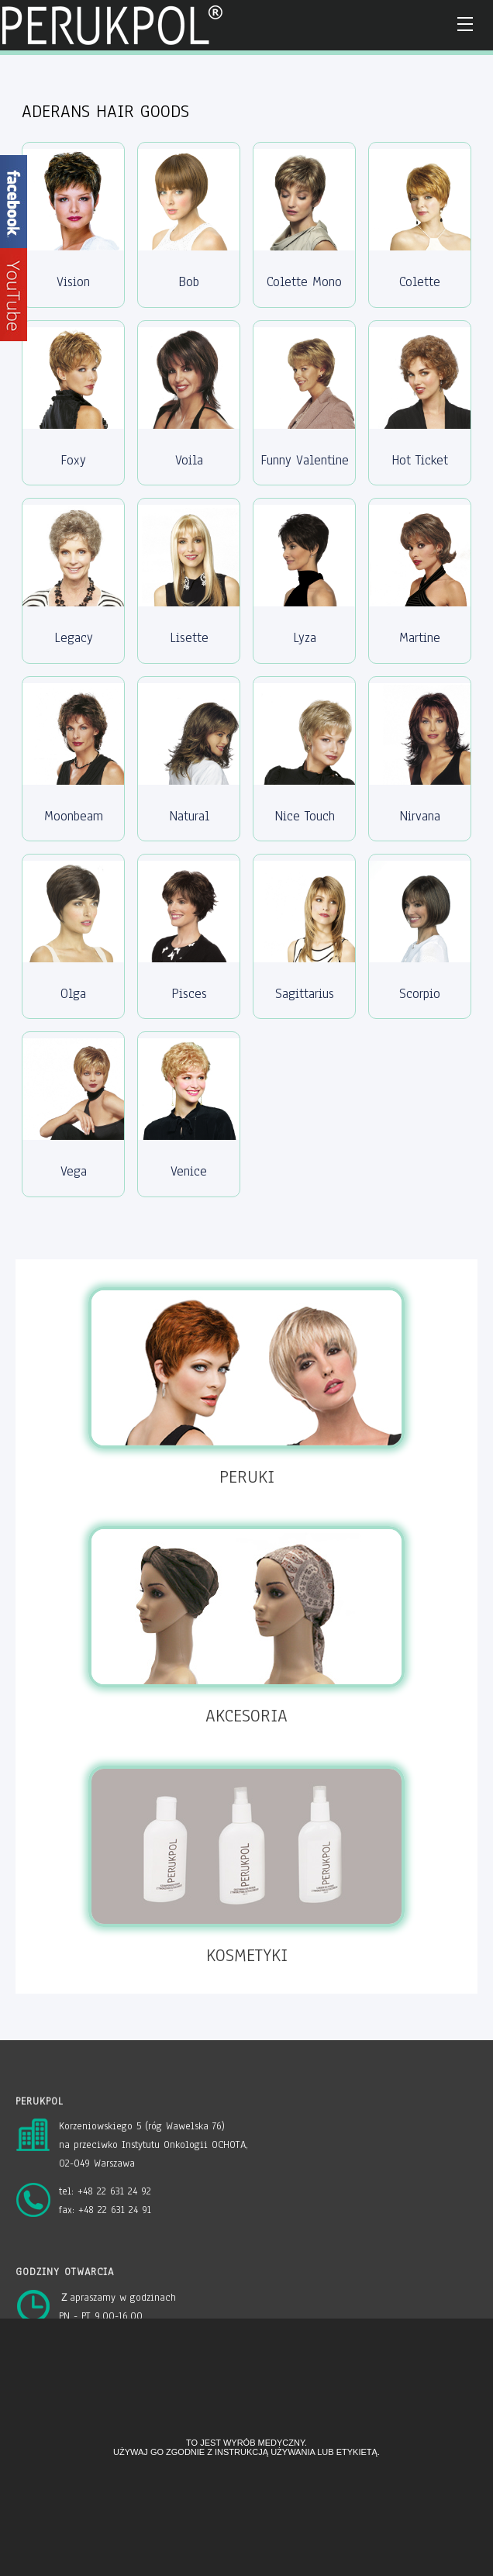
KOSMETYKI (247, 1955)
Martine (419, 638)
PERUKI (246, 1477)
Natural (189, 816)
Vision (73, 282)
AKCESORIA (246, 1716)
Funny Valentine (304, 460)
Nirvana (419, 816)
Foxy (73, 460)
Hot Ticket (419, 460)
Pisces (189, 994)
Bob (188, 282)
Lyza (304, 638)
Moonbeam (73, 816)
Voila (189, 460)
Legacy (73, 638)
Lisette (189, 638)
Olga (73, 994)
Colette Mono (304, 282)
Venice (189, 1171)
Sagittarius (304, 994)
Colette (419, 282)
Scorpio (419, 994)
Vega (73, 1171)
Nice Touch (304, 816)
